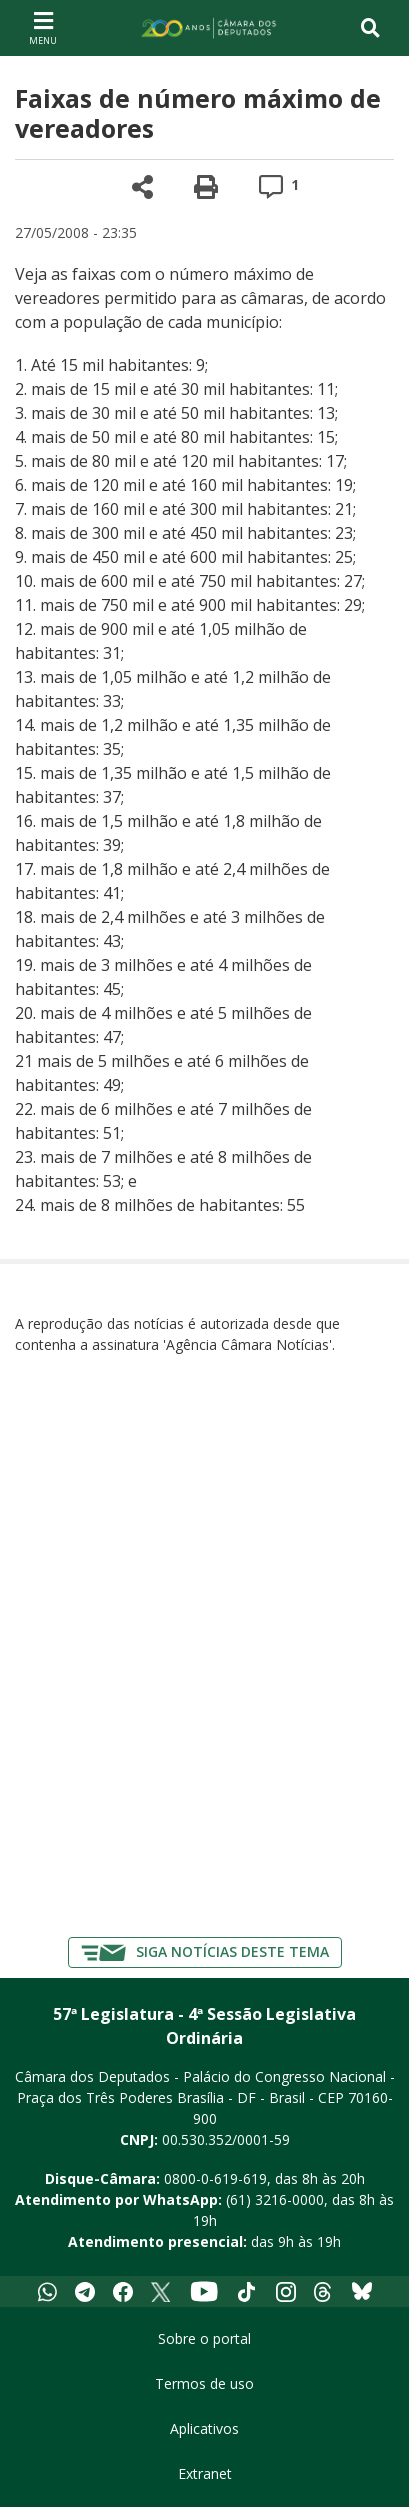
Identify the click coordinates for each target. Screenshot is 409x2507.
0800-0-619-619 (215, 2178)
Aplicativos (204, 2428)
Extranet (205, 2473)
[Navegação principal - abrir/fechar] (43, 27)
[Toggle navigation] (370, 28)
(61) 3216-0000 (275, 2199)
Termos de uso (204, 2383)
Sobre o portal (204, 2338)
